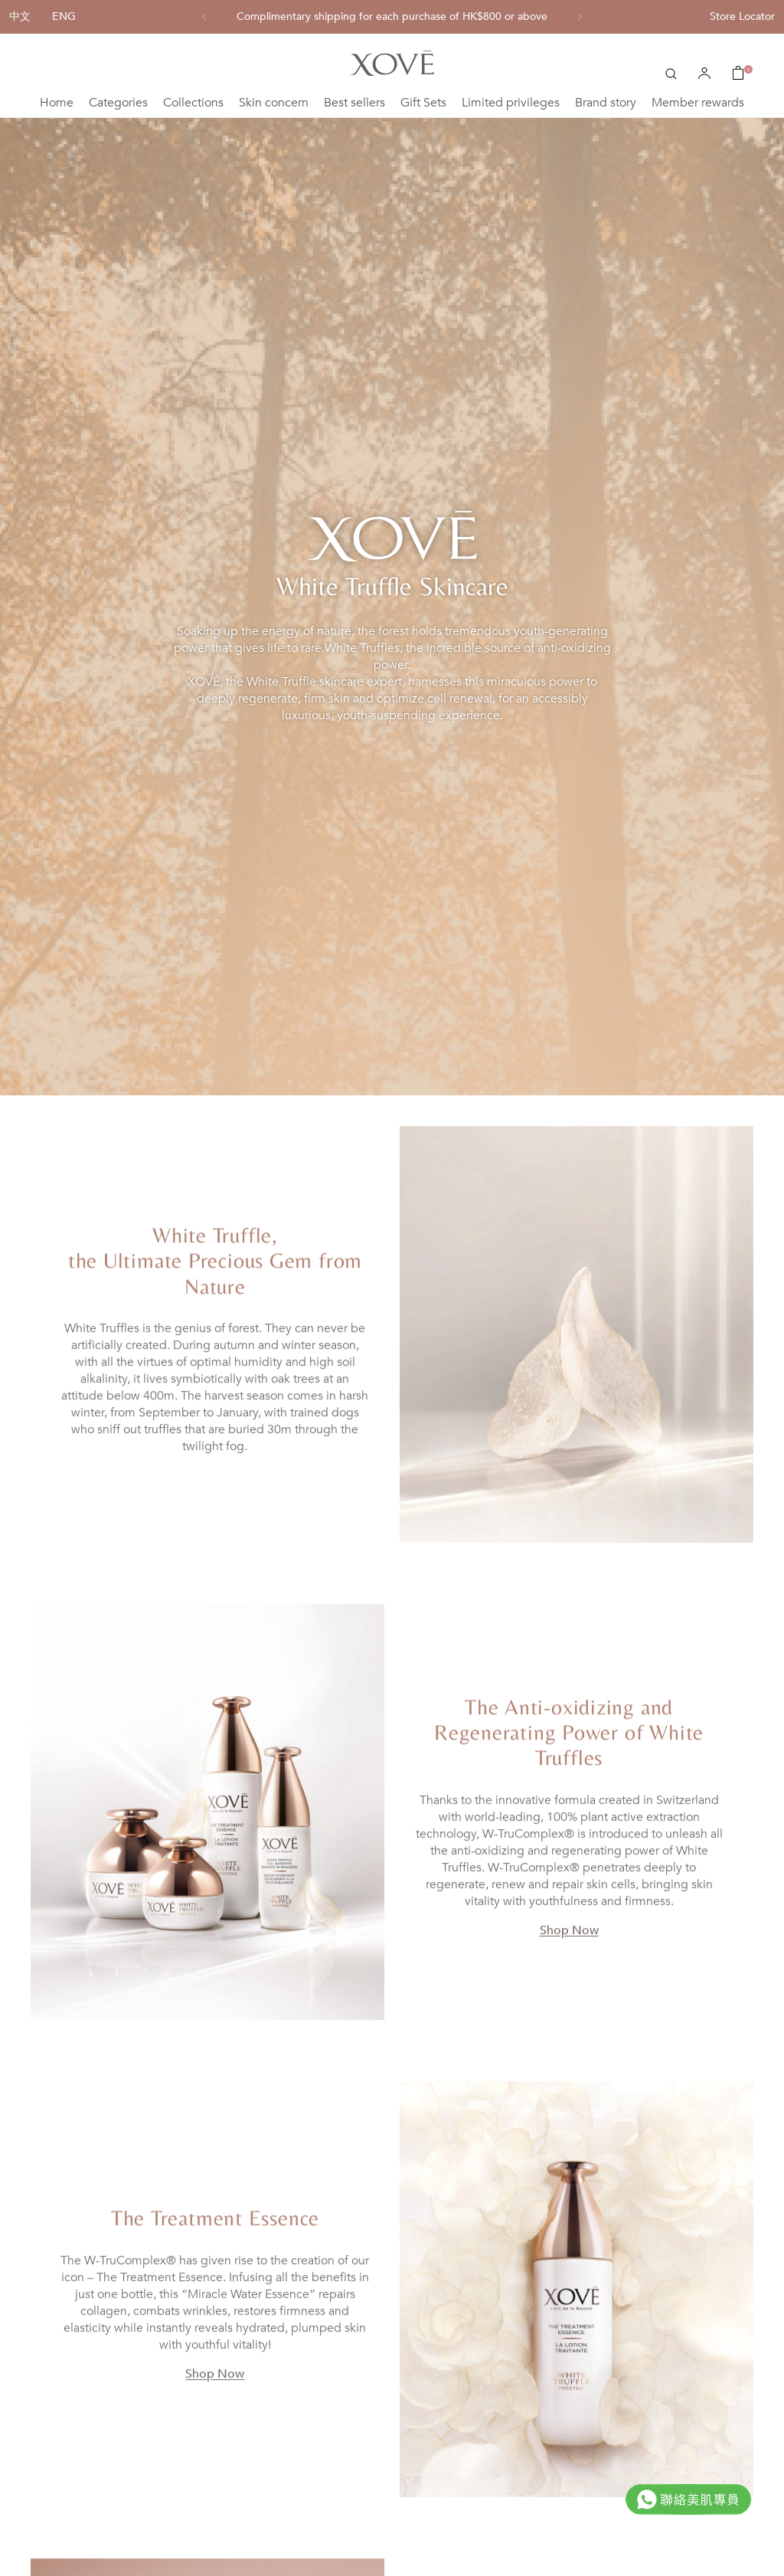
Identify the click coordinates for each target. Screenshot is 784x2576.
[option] (392, 17)
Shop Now (569, 1954)
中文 (20, 16)
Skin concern (274, 102)
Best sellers (354, 102)
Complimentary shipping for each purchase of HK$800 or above (392, 17)
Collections (193, 102)
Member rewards (698, 102)
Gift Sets (423, 102)
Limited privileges (511, 102)
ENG (64, 16)
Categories (118, 102)
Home (57, 102)
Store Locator (742, 16)
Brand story (605, 102)
